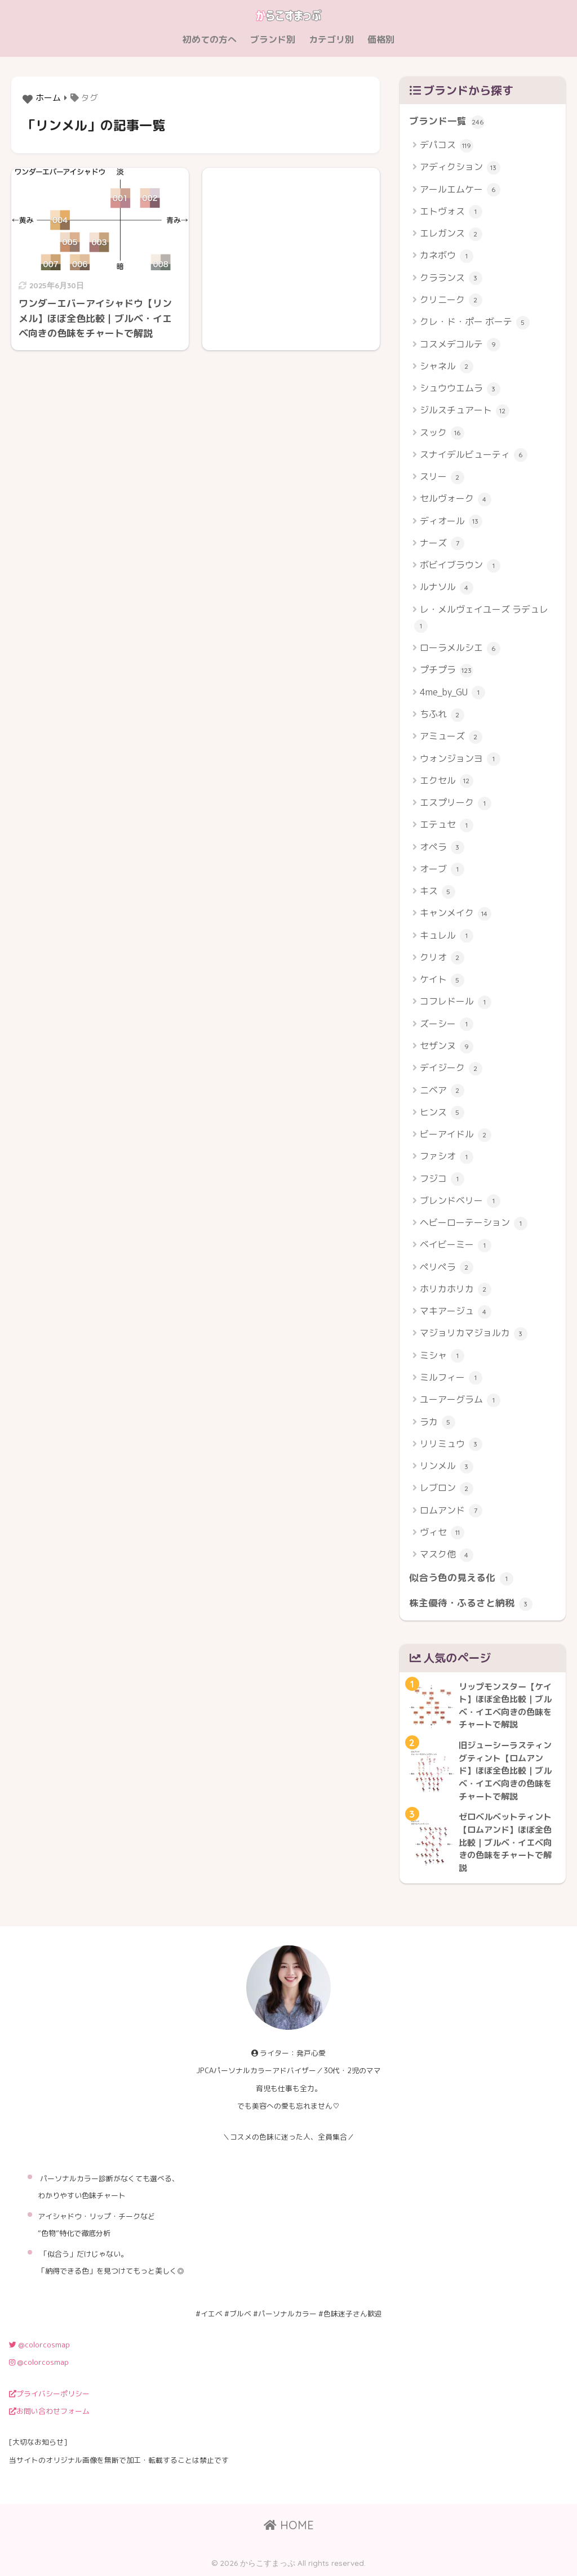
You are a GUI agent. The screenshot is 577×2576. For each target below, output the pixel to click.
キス (437, 892)
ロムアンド (451, 1511)
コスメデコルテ (460, 345)
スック (442, 433)
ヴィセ (442, 1533)
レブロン (446, 1488)
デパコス (446, 146)
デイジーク (451, 1068)
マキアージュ (455, 1312)
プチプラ (446, 670)
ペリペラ (446, 1268)
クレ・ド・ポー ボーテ (475, 322)
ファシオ (446, 1157)
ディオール (451, 522)
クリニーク (451, 300)
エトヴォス (451, 212)
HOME (289, 2525)
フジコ (442, 1179)
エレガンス (451, 234)
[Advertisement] (291, 248)
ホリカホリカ (455, 1290)
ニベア (442, 1091)
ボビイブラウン (460, 566)
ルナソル (446, 588)
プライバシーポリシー (49, 2394)
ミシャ (442, 1356)
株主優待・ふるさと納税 (470, 1603)
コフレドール (455, 1002)
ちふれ (442, 715)
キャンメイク (455, 914)
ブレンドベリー (460, 1201)
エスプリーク (455, 803)
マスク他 (446, 1555)
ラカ (437, 1423)
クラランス (451, 278)
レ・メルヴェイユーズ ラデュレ (481, 618)
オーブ (442, 870)
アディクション (460, 167)
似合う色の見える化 (461, 1578)
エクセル (446, 781)
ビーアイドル (455, 1135)
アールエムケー (460, 190)
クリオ (442, 958)
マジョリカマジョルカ (473, 1334)
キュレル (446, 936)
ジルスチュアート (464, 411)
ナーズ (442, 544)
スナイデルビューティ (473, 455)
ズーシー (446, 1024)
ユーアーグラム (460, 1400)
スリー (442, 477)
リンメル (446, 1466)
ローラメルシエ (460, 648)
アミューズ (451, 737)
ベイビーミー (455, 1245)
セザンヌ (446, 1046)
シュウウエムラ (460, 389)
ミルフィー (451, 1378)
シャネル (446, 367)
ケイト (442, 980)
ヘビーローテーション (473, 1223)
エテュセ (446, 825)
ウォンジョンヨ (460, 759)
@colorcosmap (39, 2345)
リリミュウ (451, 1444)
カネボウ (446, 256)
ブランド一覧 (447, 121)
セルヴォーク (455, 499)
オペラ (442, 848)
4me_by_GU (452, 693)
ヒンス (442, 1113)
